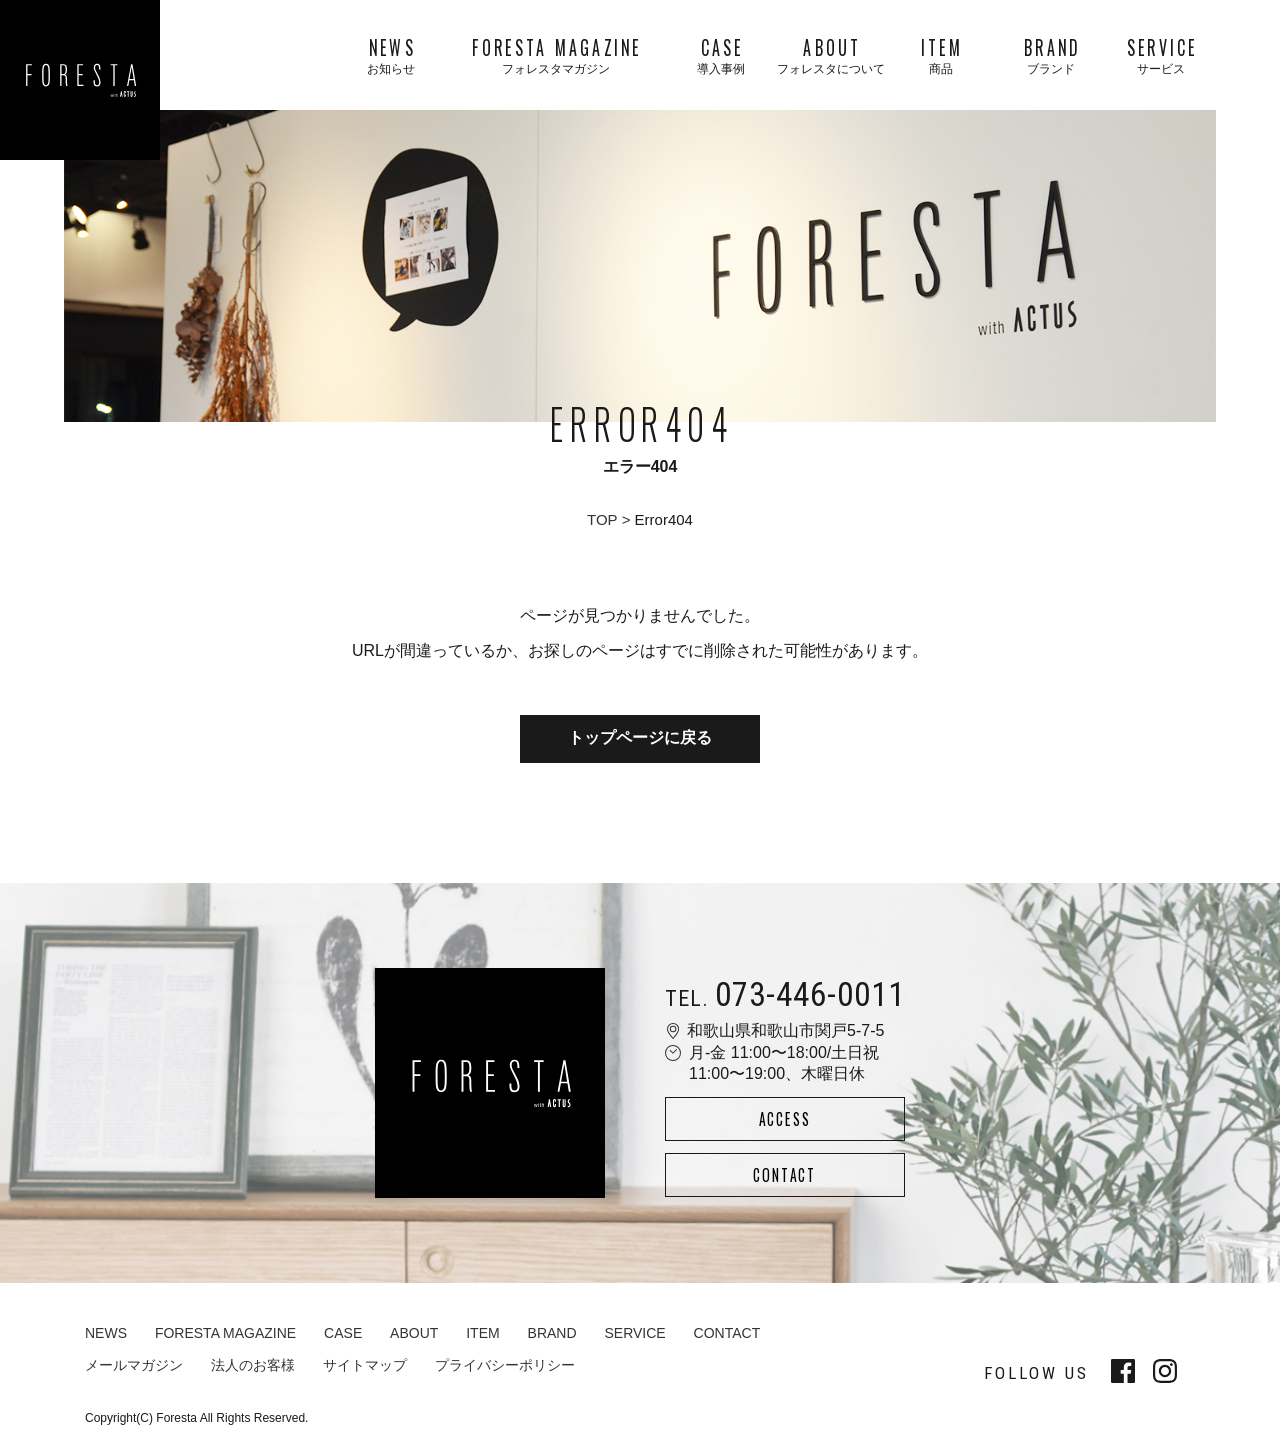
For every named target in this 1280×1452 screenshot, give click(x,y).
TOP (602, 519)
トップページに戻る (640, 740)
